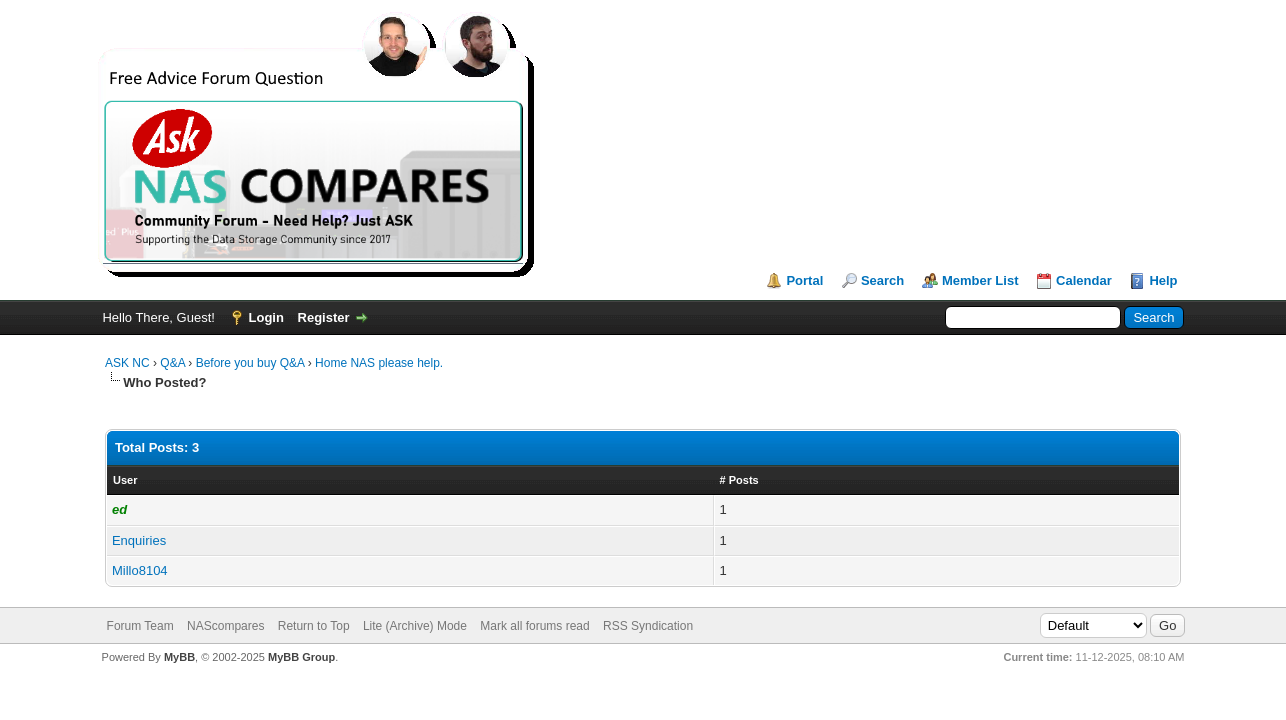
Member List (980, 280)
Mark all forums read (534, 626)
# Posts (739, 480)
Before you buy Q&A (250, 363)
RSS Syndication (648, 626)
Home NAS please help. (379, 363)
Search (882, 280)
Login (266, 317)
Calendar (1084, 280)
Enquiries (139, 540)
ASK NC (127, 363)
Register (324, 317)
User (125, 480)
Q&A (172, 363)
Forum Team (140, 626)
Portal (804, 280)
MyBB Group (301, 657)
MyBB (179, 657)
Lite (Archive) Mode (415, 626)
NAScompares (225, 626)
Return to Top (314, 626)
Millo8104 (140, 570)
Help (1163, 280)
